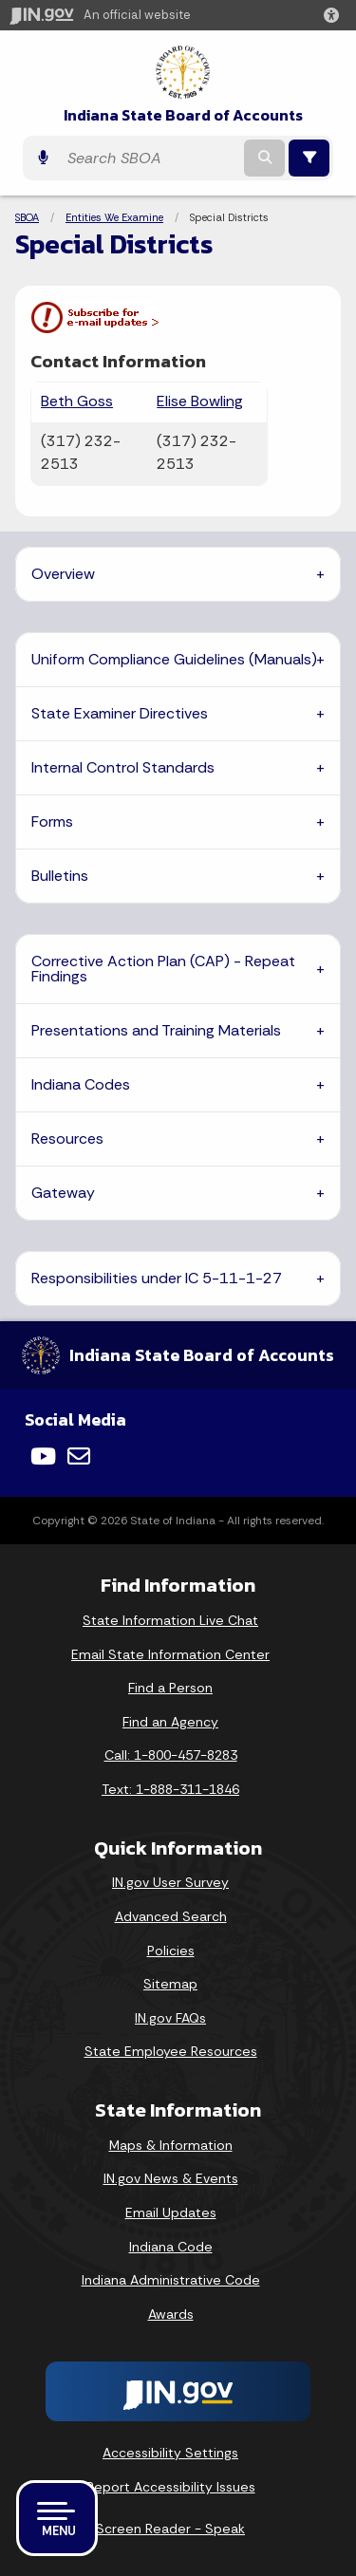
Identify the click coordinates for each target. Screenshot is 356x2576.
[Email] (78, 1456)
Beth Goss (77, 401)
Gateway (63, 1193)
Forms (52, 821)
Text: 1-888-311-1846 (170, 1789)
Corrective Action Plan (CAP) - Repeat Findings (163, 968)
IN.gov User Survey (170, 1882)
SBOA (27, 217)
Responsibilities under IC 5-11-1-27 (156, 1278)
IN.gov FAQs (170, 2017)
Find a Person (170, 1687)
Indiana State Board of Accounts (183, 115)
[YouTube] (43, 1456)
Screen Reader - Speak (170, 2528)
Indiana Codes (80, 1084)
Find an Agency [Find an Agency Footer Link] (170, 1721)
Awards (171, 2314)
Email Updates (170, 2212)
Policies (171, 1950)
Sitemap (170, 1983)
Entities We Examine (114, 217)
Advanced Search (171, 1916)
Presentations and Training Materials (156, 1030)
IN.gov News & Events (170, 2178)
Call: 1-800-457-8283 (170, 1755)
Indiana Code (171, 2246)
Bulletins (59, 876)
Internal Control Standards (123, 767)
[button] (335, 15)
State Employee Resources (170, 2051)
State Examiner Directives (119, 713)
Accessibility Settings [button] (170, 2452)
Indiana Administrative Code (171, 2279)
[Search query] (149, 158)
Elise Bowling (200, 401)
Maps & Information (171, 2145)
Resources (67, 1138)
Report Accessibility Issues (170, 2486)
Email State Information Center (170, 1654)
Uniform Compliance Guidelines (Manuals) (174, 659)
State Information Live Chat (170, 1620)
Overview (63, 574)
